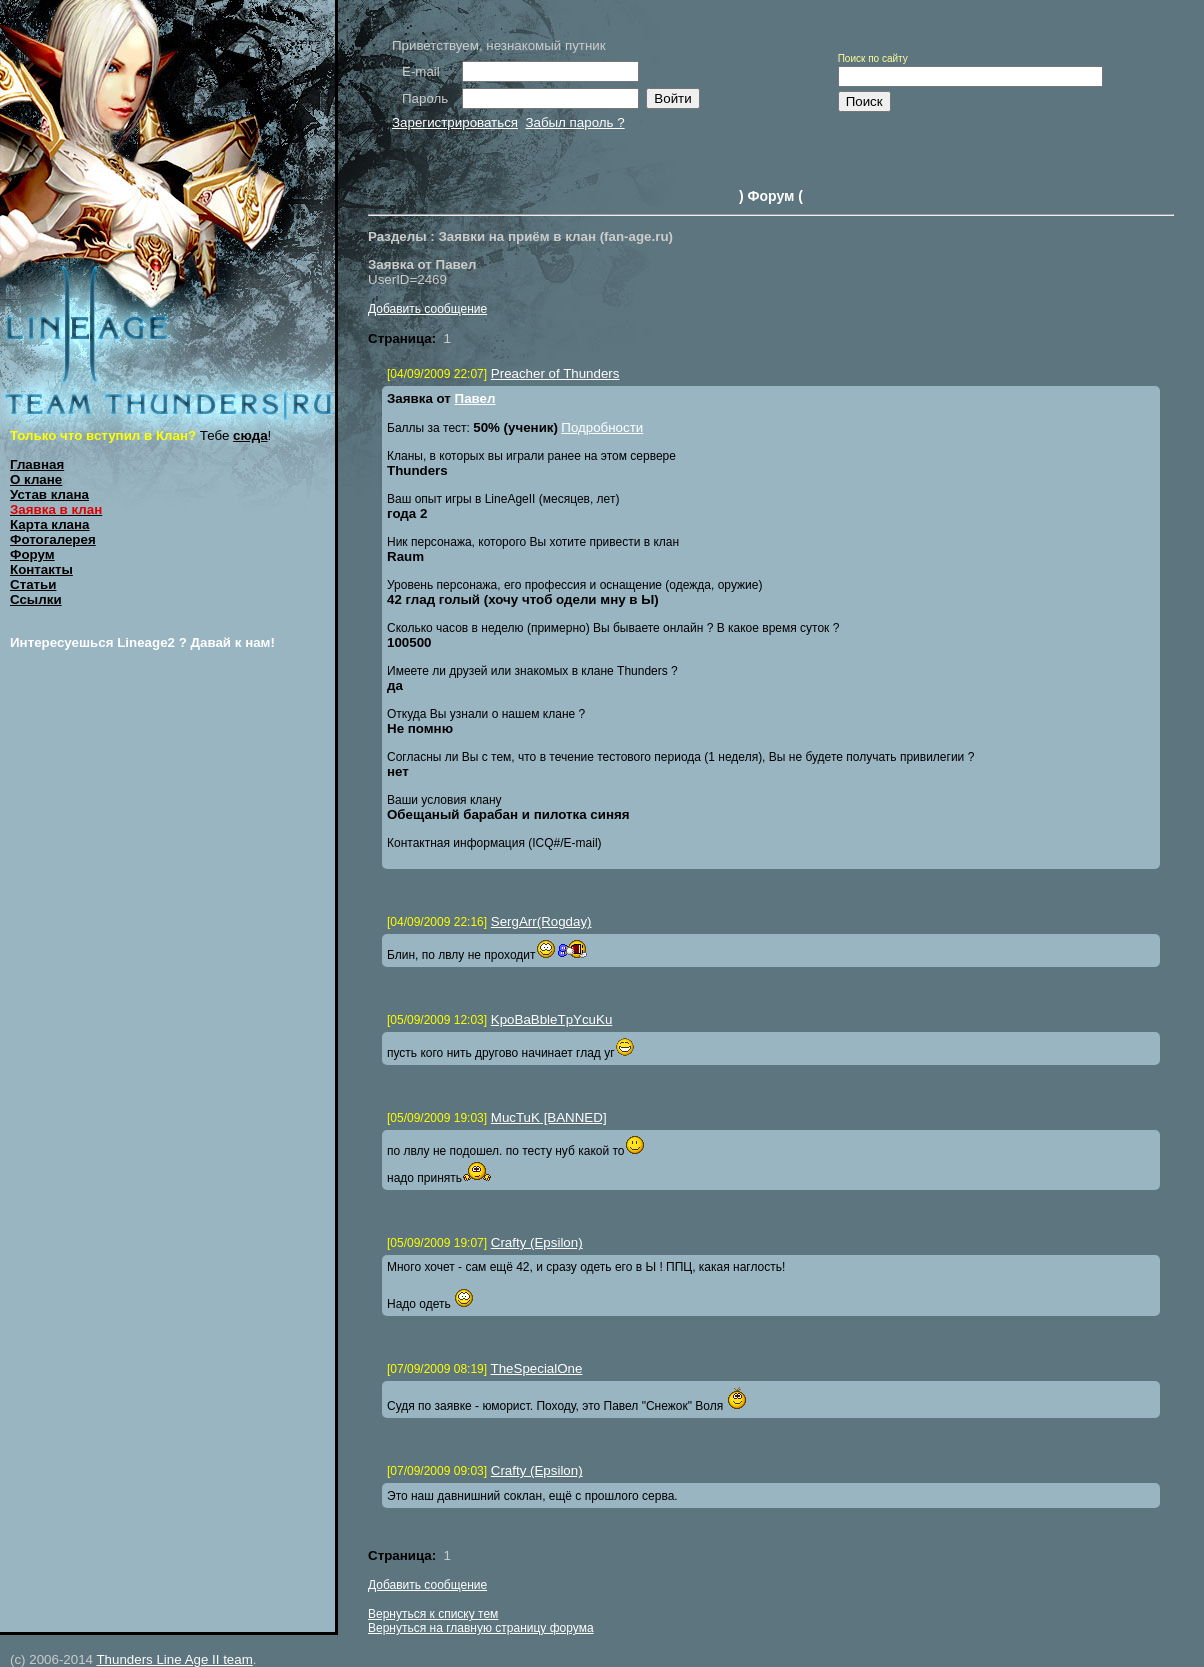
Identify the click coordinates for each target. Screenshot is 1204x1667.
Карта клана (50, 524)
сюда (250, 435)
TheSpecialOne (537, 1368)
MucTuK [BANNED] (549, 1117)
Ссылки (36, 599)
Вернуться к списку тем (433, 1614)
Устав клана (49, 494)
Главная (37, 464)
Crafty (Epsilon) (537, 1242)
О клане (36, 479)
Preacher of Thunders (555, 373)
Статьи (33, 584)
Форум (32, 554)
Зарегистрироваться (455, 122)
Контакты (41, 569)
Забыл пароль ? (574, 122)
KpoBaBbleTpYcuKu (552, 1019)
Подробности (602, 427)
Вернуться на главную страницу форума (481, 1628)
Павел (475, 398)
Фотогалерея (53, 539)
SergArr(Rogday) (541, 921)
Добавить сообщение (427, 309)
